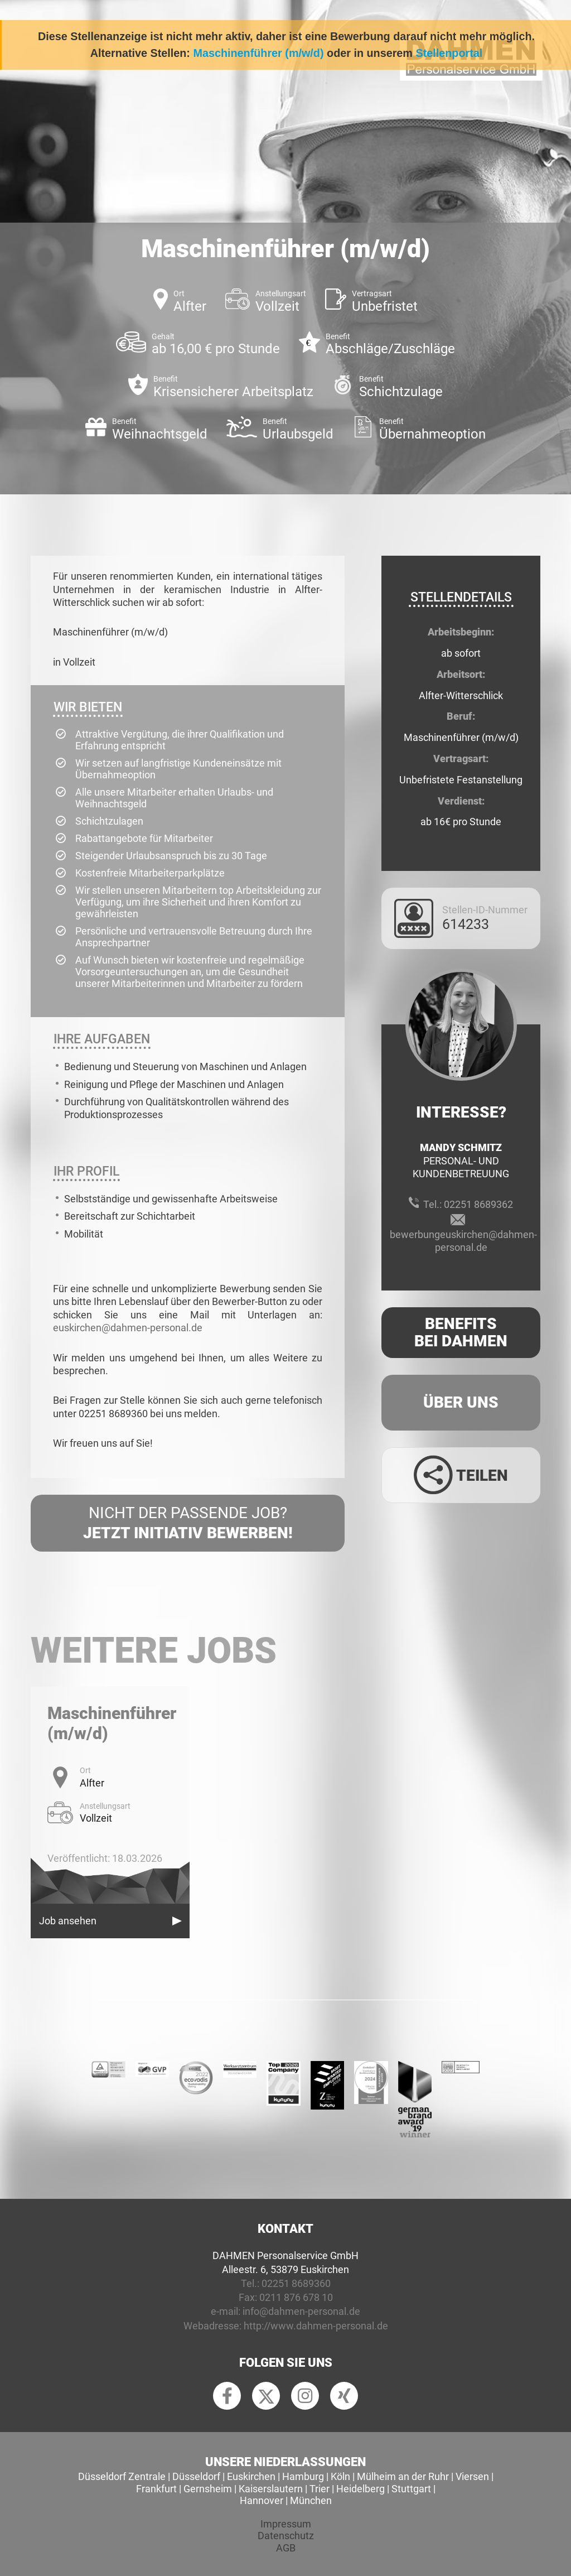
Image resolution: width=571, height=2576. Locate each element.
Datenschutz (286, 2535)
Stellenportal (448, 53)
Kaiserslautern (271, 2489)
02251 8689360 (296, 2283)
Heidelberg (360, 2489)
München (311, 2500)
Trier (319, 2489)
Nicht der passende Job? (188, 1524)
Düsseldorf (196, 2476)
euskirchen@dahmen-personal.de (127, 1327)
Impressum (285, 2524)
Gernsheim (207, 2489)
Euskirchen (251, 2476)
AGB (286, 2548)
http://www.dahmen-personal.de (316, 2326)
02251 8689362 (478, 1204)
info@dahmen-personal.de (301, 2311)
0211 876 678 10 (296, 2297)
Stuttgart (411, 2489)
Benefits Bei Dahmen (460, 1332)
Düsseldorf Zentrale (122, 2476)
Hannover (261, 2500)
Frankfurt (156, 2489)
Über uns (461, 1402)
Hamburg (303, 2476)
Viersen (472, 2476)
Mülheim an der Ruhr (403, 2476)
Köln (340, 2476)
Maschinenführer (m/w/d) (258, 53)
